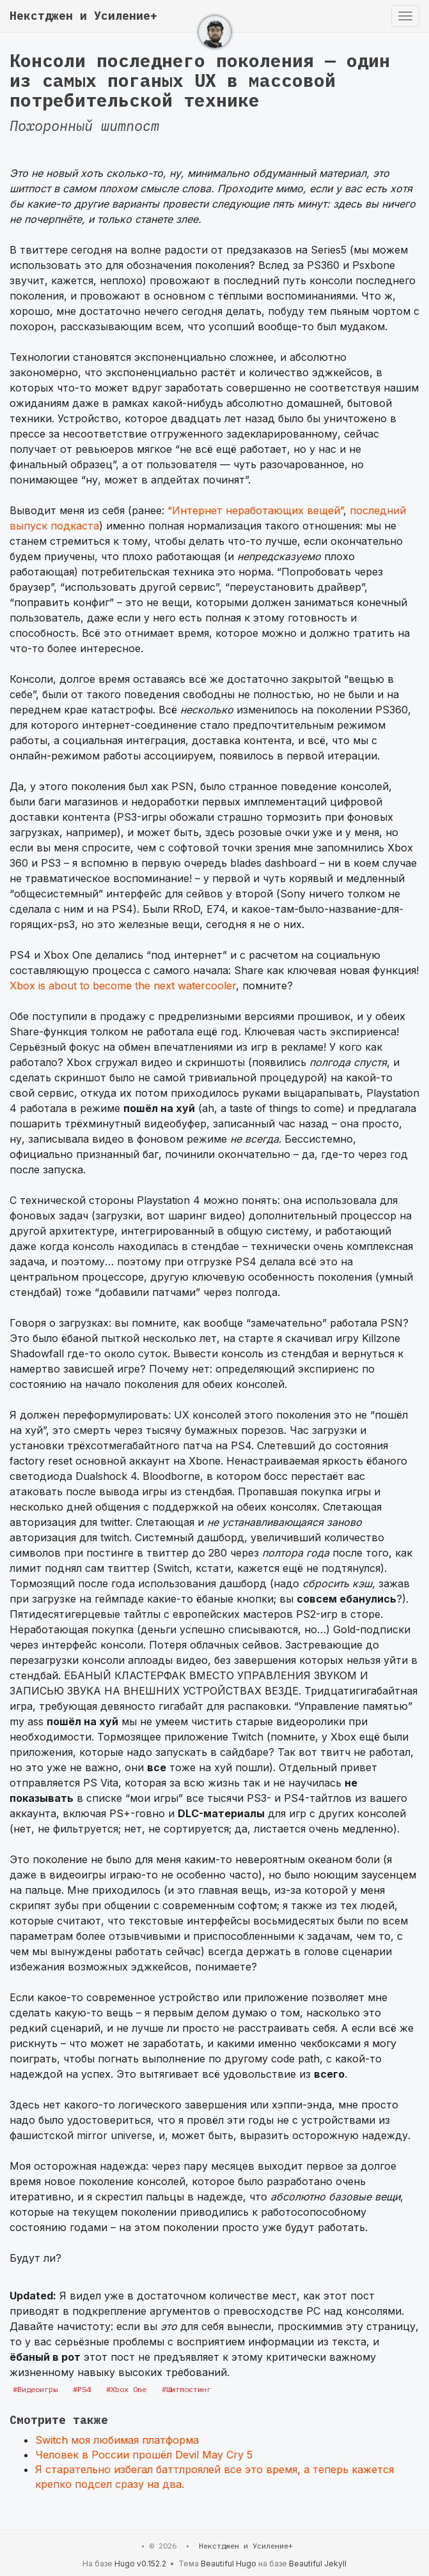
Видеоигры (37, 2389)
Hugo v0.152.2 (140, 2563)
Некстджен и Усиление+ (83, 15)
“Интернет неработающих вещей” (255, 510)
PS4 (84, 2389)
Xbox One (128, 2389)
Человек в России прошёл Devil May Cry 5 (144, 2454)
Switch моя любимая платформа (117, 2440)
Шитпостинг (188, 2389)
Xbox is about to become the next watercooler (123, 985)
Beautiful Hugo (228, 2563)
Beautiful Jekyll (318, 2563)
